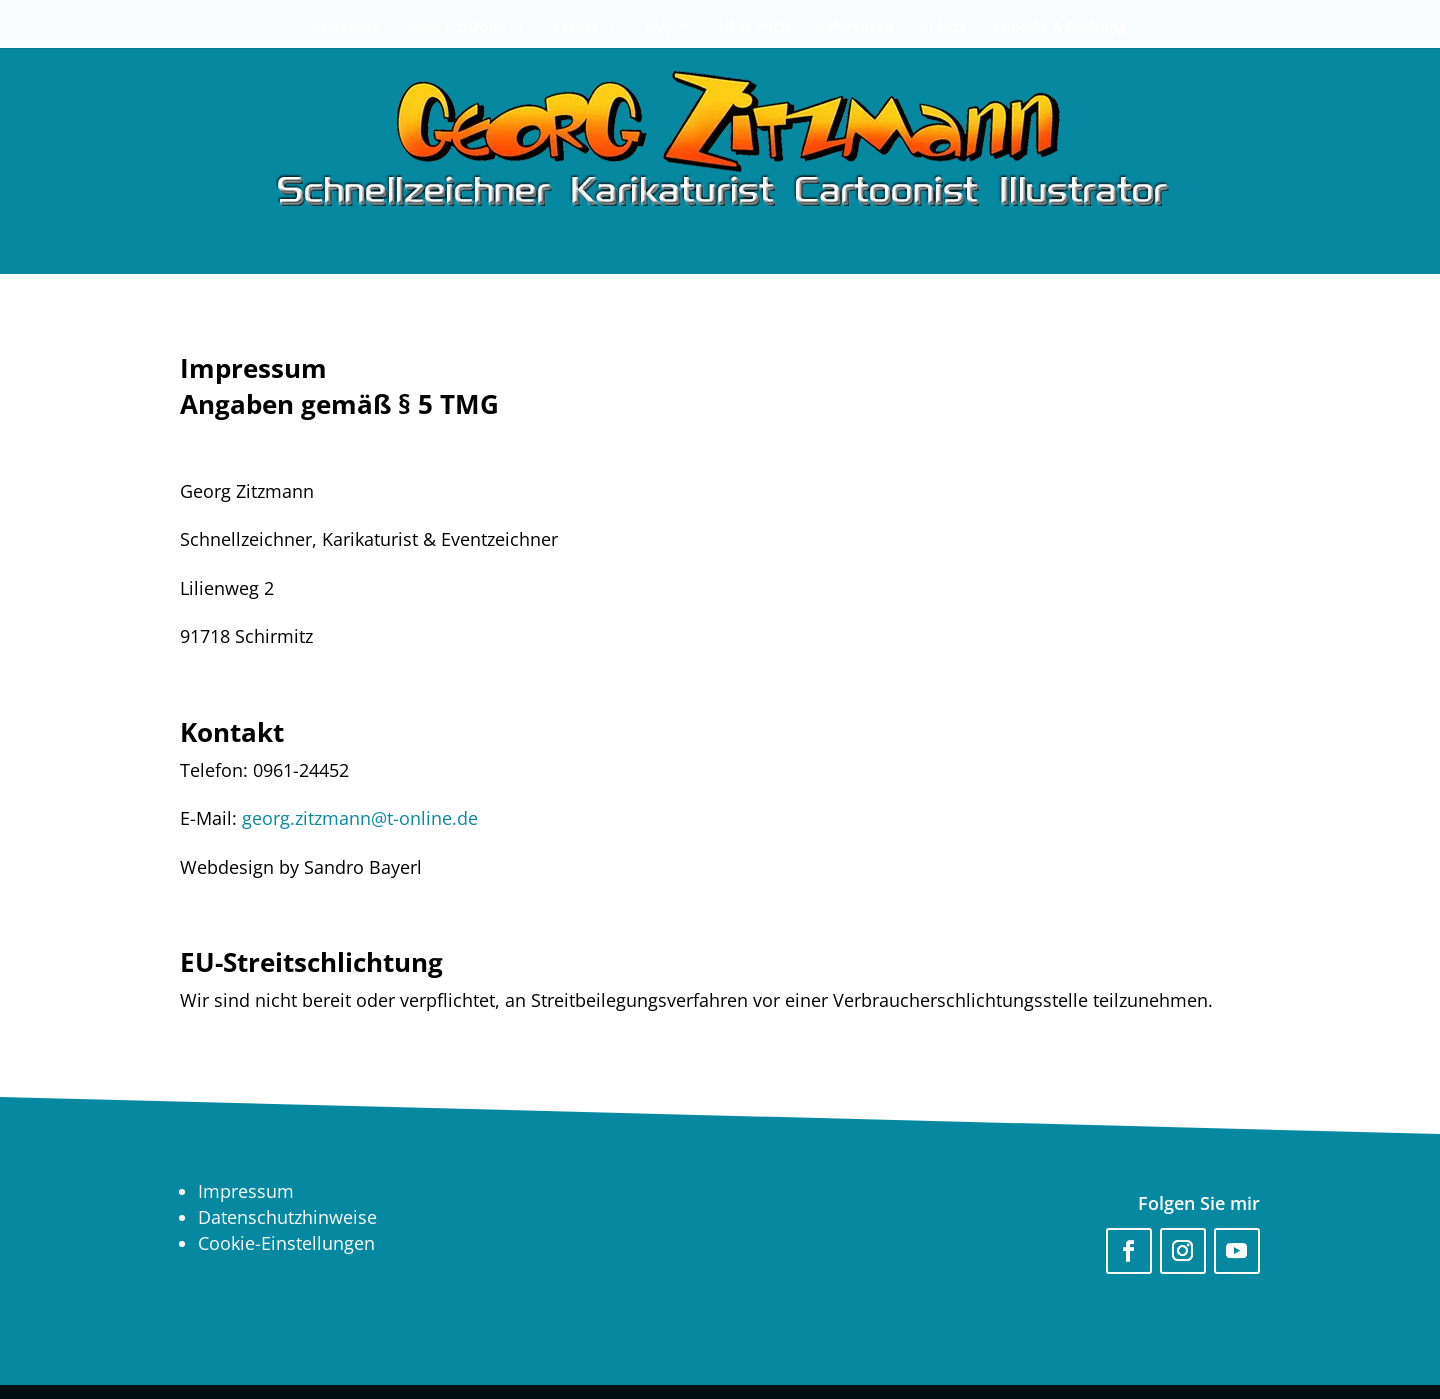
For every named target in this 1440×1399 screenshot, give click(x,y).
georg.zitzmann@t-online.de (360, 818)
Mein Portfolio (456, 28)
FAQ (658, 28)
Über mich (754, 28)
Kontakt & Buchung (1059, 28)
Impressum (246, 1191)
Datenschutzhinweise (287, 1217)
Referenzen (854, 28)
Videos (943, 28)
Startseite (346, 28)
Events (575, 28)
